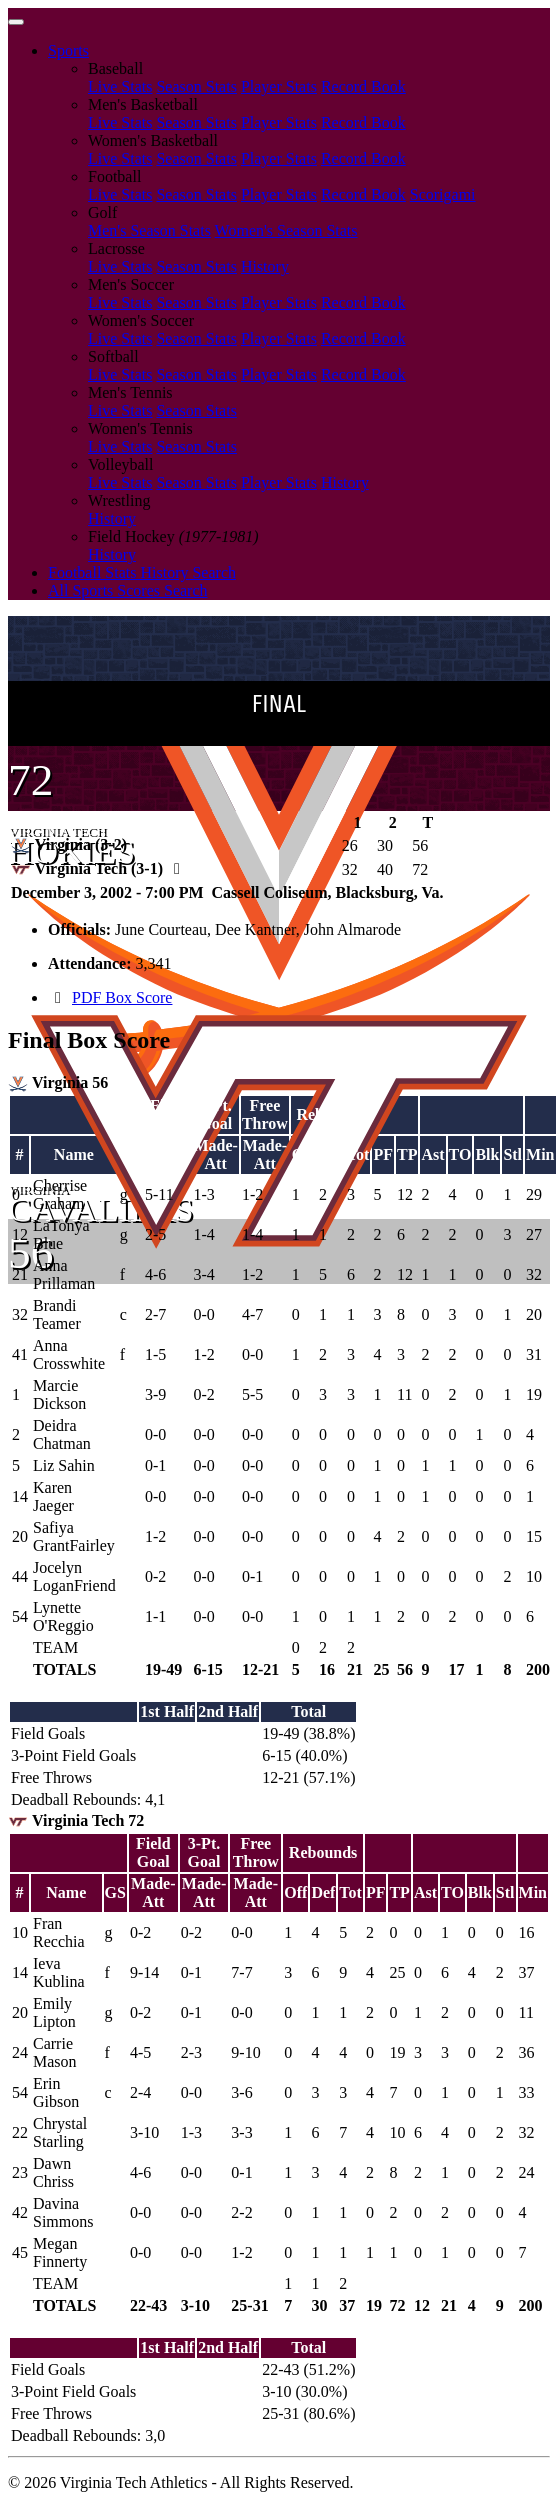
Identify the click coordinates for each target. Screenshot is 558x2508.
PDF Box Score (122, 997)
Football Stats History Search (142, 572)
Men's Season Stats (149, 230)
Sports (68, 50)
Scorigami (443, 194)
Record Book (363, 86)
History (265, 266)
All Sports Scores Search (128, 590)
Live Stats (120, 86)
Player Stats (279, 86)
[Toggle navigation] (16, 22)
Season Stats (196, 86)
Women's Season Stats (286, 230)
